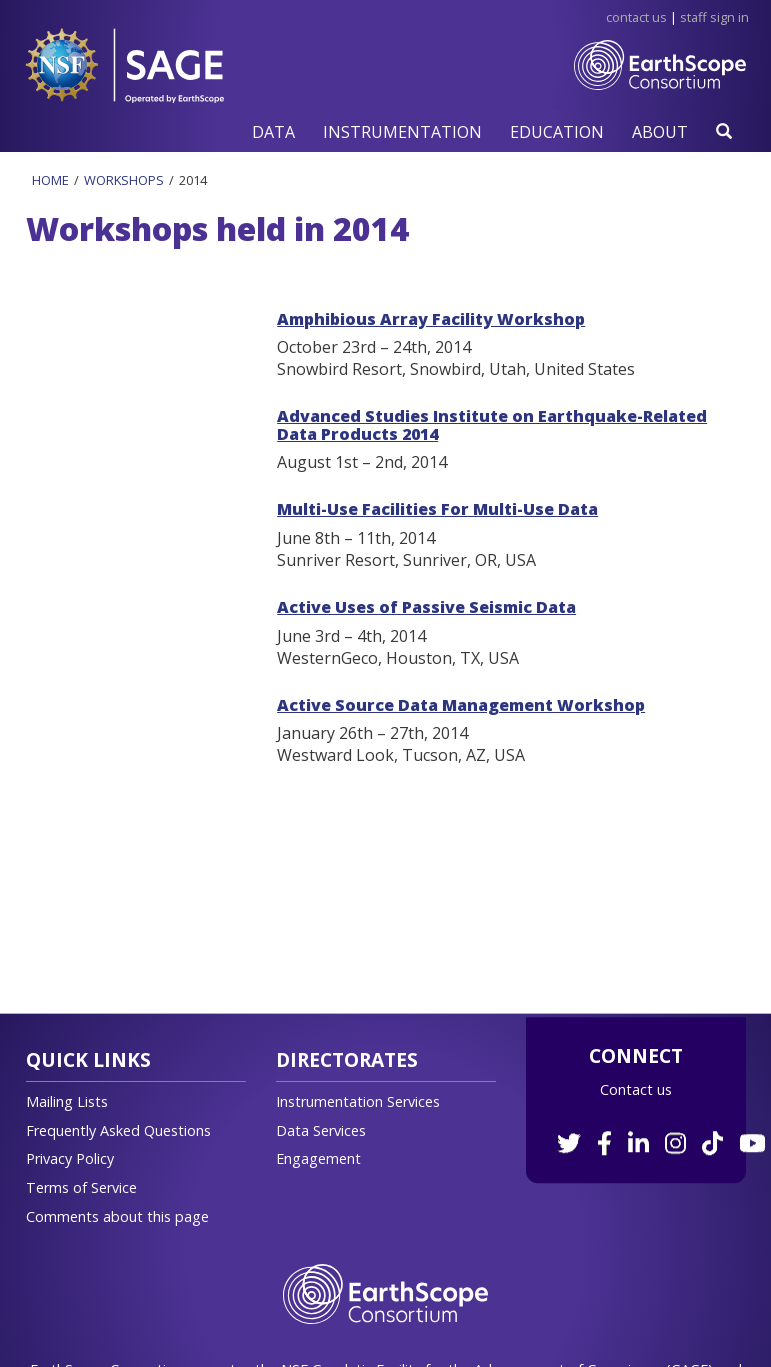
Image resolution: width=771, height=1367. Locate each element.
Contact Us (636, 17)
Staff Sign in (714, 17)
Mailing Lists (67, 1101)
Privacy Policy (70, 1158)
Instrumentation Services (358, 1101)
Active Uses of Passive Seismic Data (426, 607)
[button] (273, 131)
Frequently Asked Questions (118, 1130)
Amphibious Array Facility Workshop (431, 319)
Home (50, 180)
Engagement (318, 1158)
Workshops (124, 180)
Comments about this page (117, 1216)
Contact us (636, 1089)
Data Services (321, 1130)
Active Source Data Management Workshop (461, 705)
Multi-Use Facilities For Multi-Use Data (437, 509)
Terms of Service (81, 1187)
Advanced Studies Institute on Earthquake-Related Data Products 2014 (492, 425)
